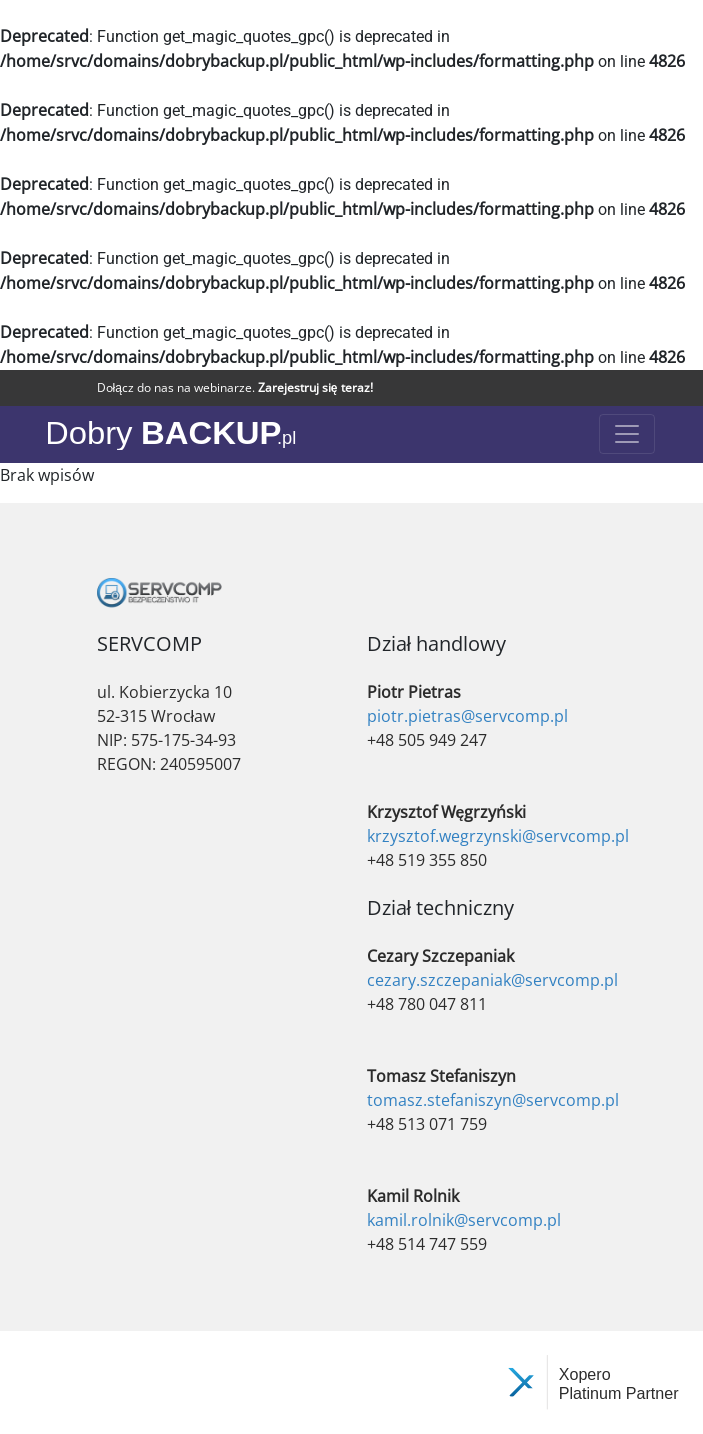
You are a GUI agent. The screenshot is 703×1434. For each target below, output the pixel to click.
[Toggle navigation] (627, 434)
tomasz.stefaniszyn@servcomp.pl (493, 1100)
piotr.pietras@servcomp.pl (467, 716)
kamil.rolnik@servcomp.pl (464, 1220)
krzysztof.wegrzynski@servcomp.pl (498, 836)
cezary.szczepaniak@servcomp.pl (492, 980)
